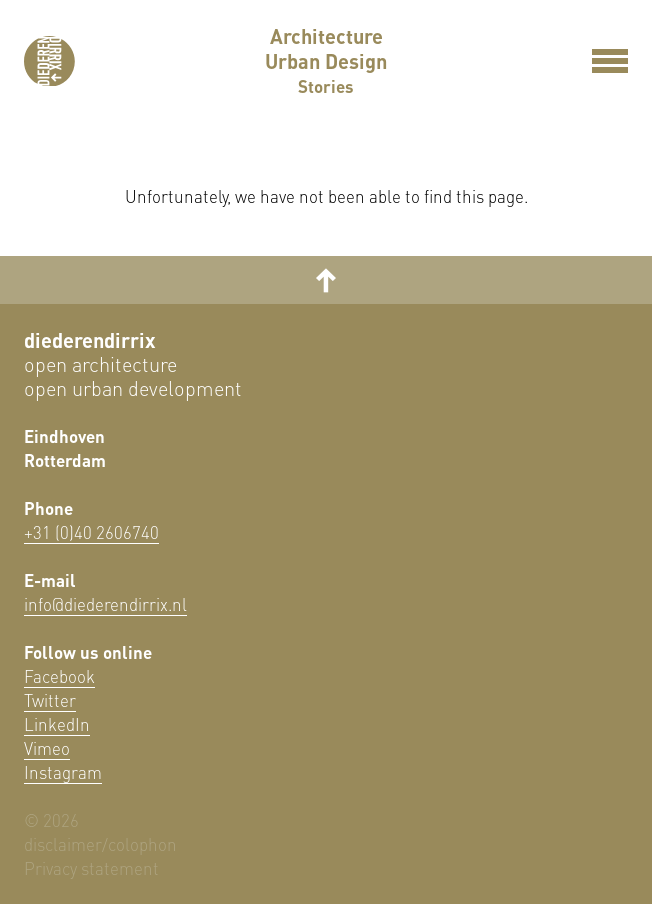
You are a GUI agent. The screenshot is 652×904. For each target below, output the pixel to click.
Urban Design (326, 62)
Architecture (326, 37)
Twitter (50, 700)
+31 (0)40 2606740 (91, 532)
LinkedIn (57, 724)
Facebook (59, 676)
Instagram (63, 772)
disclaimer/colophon (100, 844)
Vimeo (47, 748)
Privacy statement (91, 868)
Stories (326, 87)
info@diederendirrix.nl (105, 604)
